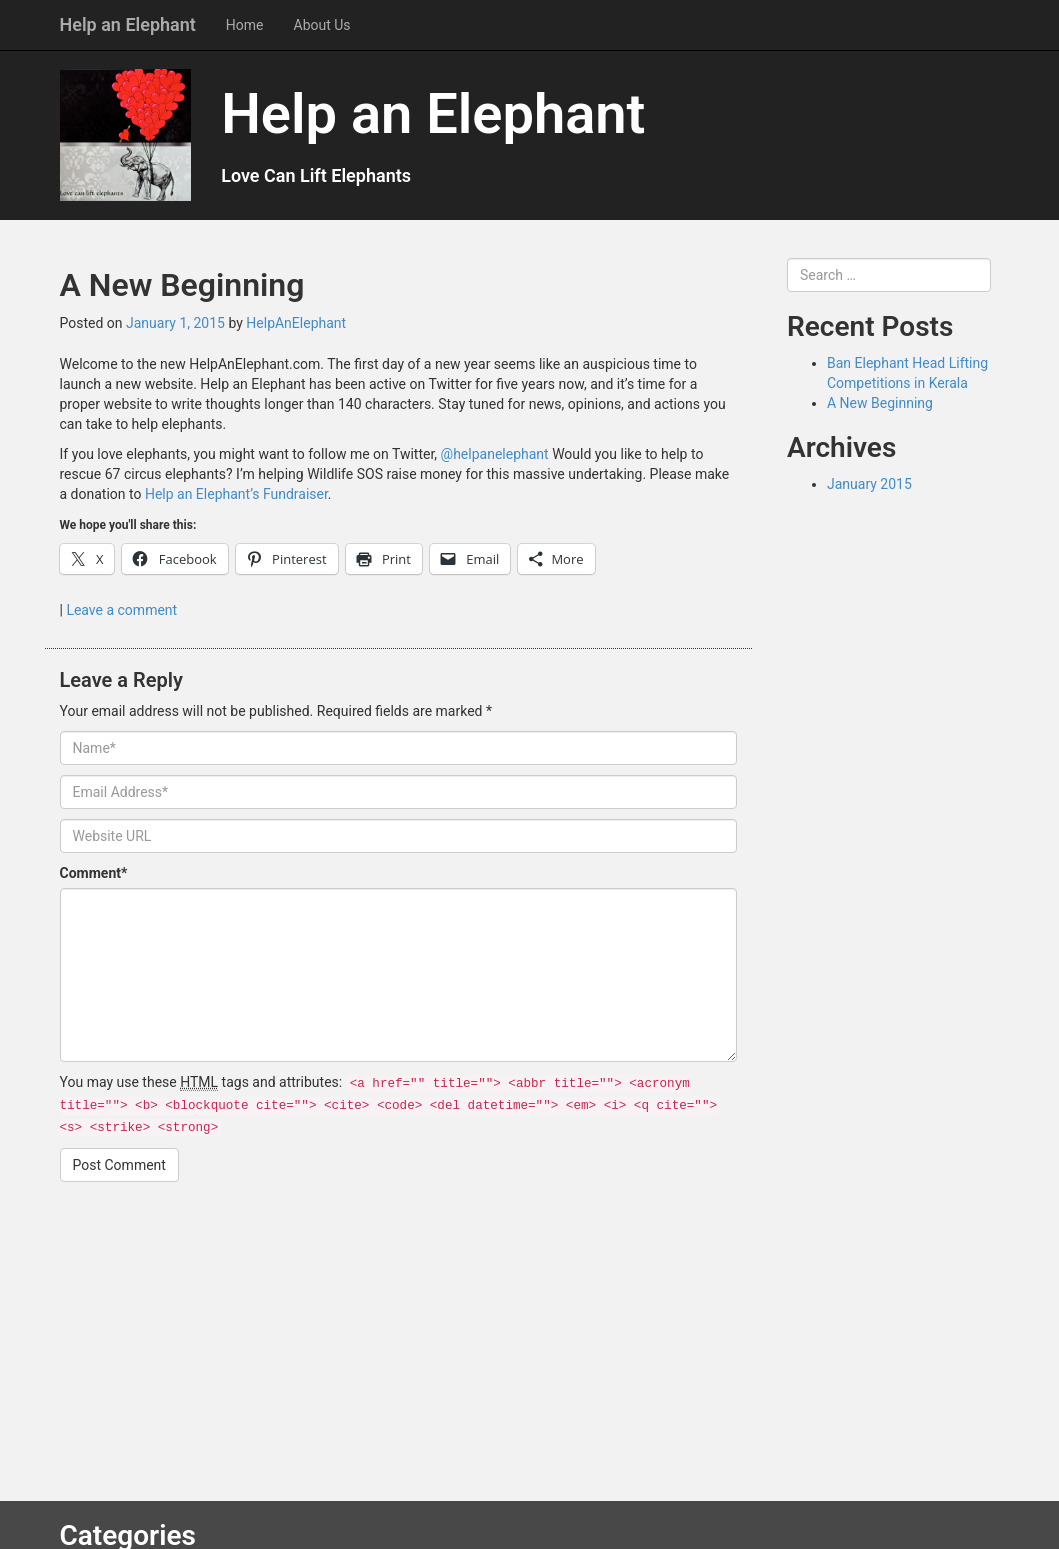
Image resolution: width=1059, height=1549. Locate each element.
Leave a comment (121, 610)
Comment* (94, 873)
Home (245, 25)
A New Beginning (880, 403)
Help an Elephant (128, 24)
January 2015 (869, 484)
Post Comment (119, 1165)
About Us (322, 25)
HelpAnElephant (296, 323)
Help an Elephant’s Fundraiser (236, 494)
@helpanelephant (495, 454)
